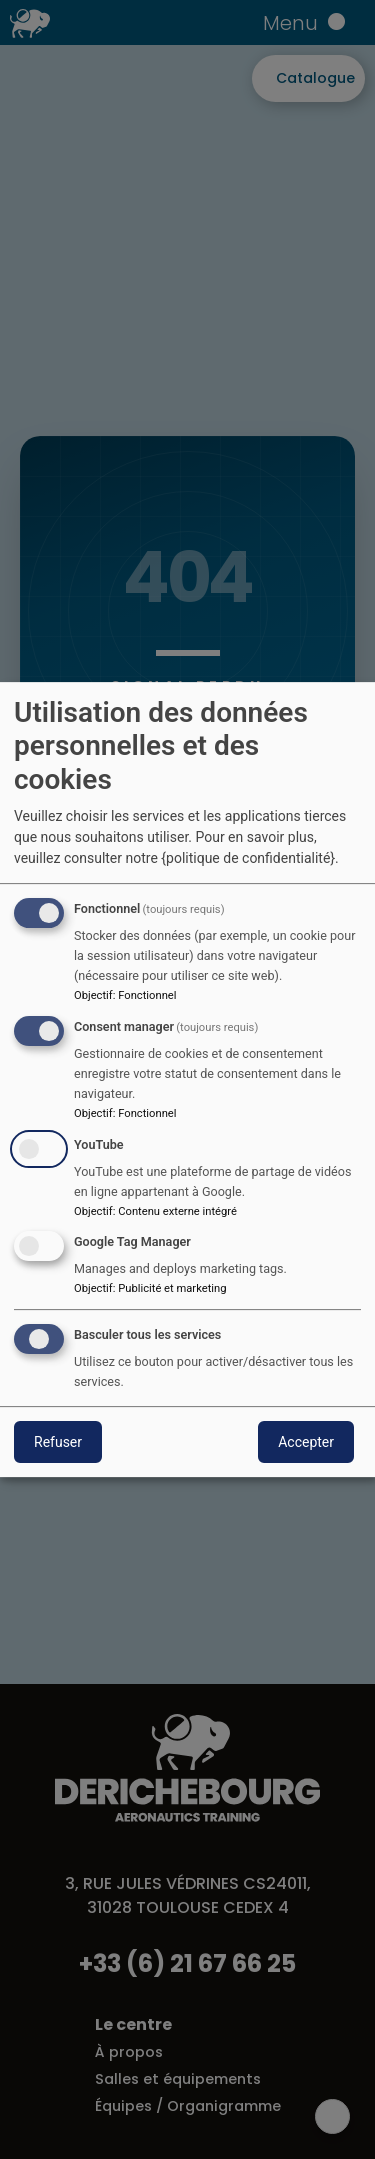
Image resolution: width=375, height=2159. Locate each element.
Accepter (306, 1442)
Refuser (58, 1442)
